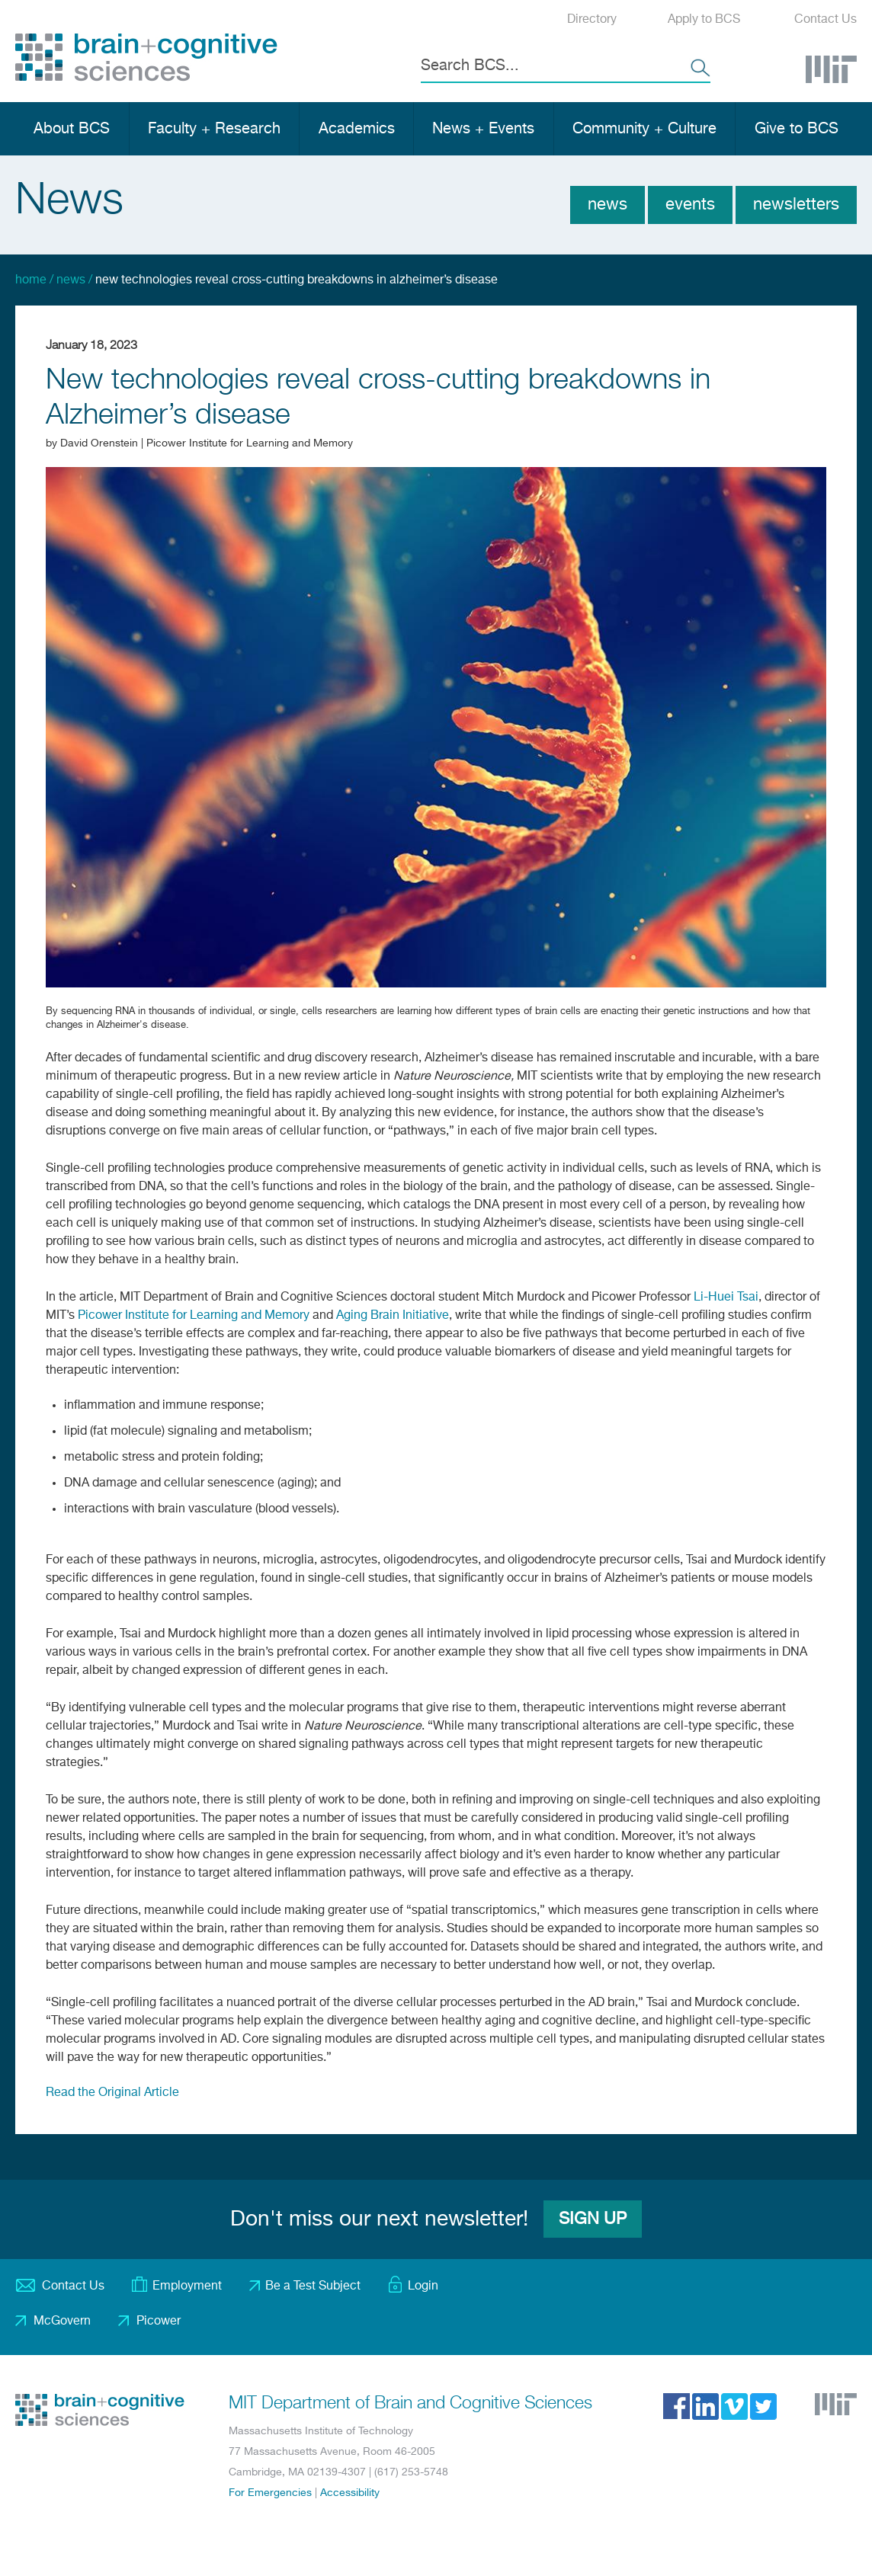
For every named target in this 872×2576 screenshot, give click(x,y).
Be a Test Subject (313, 2286)
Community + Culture (644, 129)
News (607, 205)
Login (423, 2286)
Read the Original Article (112, 2093)
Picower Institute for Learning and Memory (193, 1316)
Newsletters (796, 205)
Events (690, 205)
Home (30, 280)
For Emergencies (270, 2493)
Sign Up (593, 2219)
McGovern (62, 2321)
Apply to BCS (704, 20)
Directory (592, 20)
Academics (357, 129)
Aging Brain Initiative (392, 1316)
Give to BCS (796, 129)
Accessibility (350, 2493)
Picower (158, 2321)
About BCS (72, 129)
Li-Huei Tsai (726, 1297)
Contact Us (825, 20)
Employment (187, 2286)
